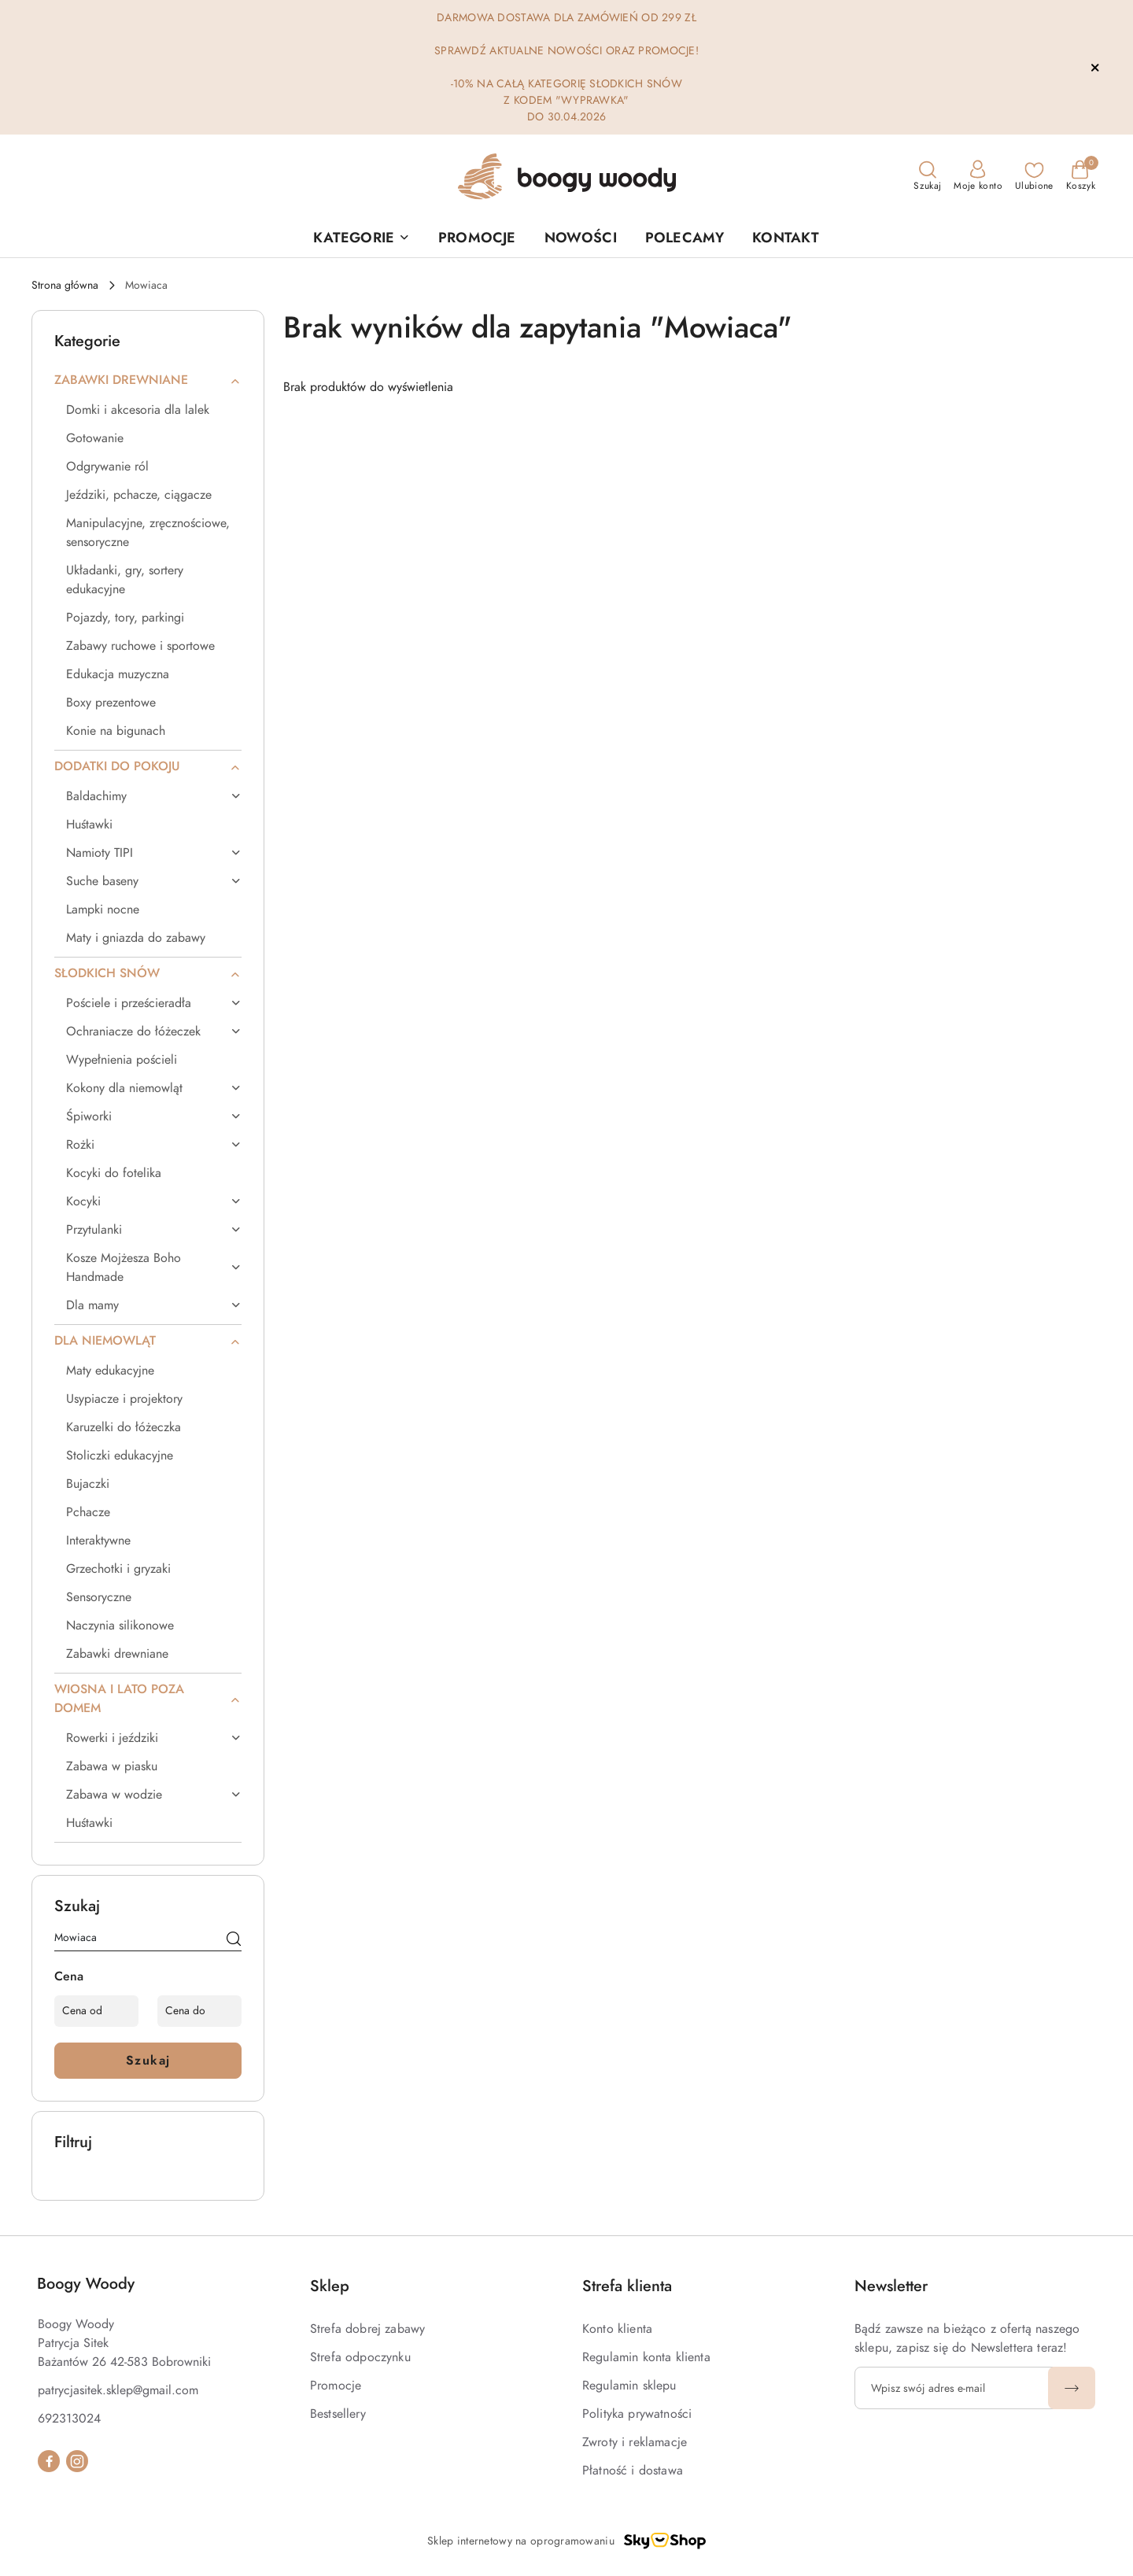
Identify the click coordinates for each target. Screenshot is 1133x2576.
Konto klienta (617, 2329)
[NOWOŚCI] (580, 238)
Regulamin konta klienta (646, 2357)
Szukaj (148, 2060)
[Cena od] (96, 2011)
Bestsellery (338, 2414)
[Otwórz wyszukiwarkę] (927, 176)
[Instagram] (77, 2461)
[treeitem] (148, 380)
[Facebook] (49, 2461)
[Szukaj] (234, 1940)
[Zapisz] (1071, 2388)
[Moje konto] (978, 176)
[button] (361, 238)
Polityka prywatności (637, 2414)
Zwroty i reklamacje (634, 2442)
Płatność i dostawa (632, 2470)
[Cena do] (199, 2011)
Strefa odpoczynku (360, 2357)
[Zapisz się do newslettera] (954, 2388)
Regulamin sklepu (629, 2385)
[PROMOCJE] (477, 238)
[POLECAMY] (684, 238)
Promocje (335, 2385)
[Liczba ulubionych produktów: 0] (1034, 176)
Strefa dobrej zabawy (367, 2329)
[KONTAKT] (785, 238)
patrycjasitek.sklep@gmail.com (118, 2390)
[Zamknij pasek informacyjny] (1094, 68)
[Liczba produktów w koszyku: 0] (1081, 176)
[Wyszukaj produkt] (148, 1940)
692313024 (69, 2418)
